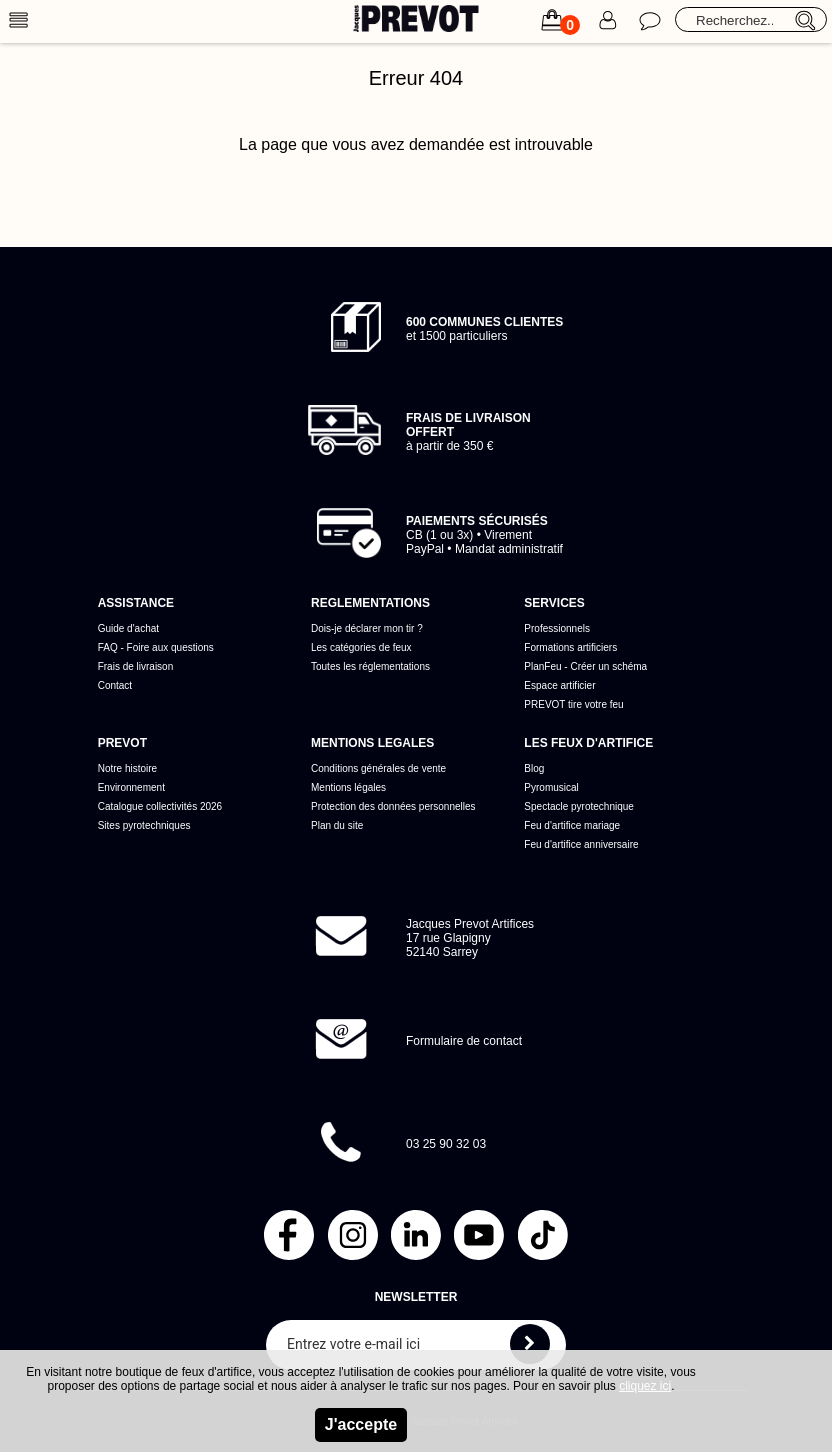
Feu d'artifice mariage (572, 825)
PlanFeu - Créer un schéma (585, 666)
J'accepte (361, 1424)
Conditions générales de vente (378, 768)
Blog (534, 768)
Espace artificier (559, 685)
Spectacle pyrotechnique (579, 806)
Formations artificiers (570, 647)
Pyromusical (551, 787)
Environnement (131, 787)
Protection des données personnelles (393, 806)
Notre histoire (127, 768)
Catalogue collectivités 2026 (160, 806)
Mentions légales (348, 787)
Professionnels (557, 628)
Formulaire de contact (464, 1041)
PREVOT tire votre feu (573, 704)
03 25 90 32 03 (446, 1144)
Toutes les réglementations (370, 666)
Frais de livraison (136, 666)
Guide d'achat (128, 628)
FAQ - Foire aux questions (156, 647)
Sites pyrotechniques (144, 825)
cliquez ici (645, 1386)
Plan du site (337, 825)
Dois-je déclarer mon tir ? (367, 628)
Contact (115, 685)
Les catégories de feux (361, 647)
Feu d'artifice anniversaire (581, 844)
